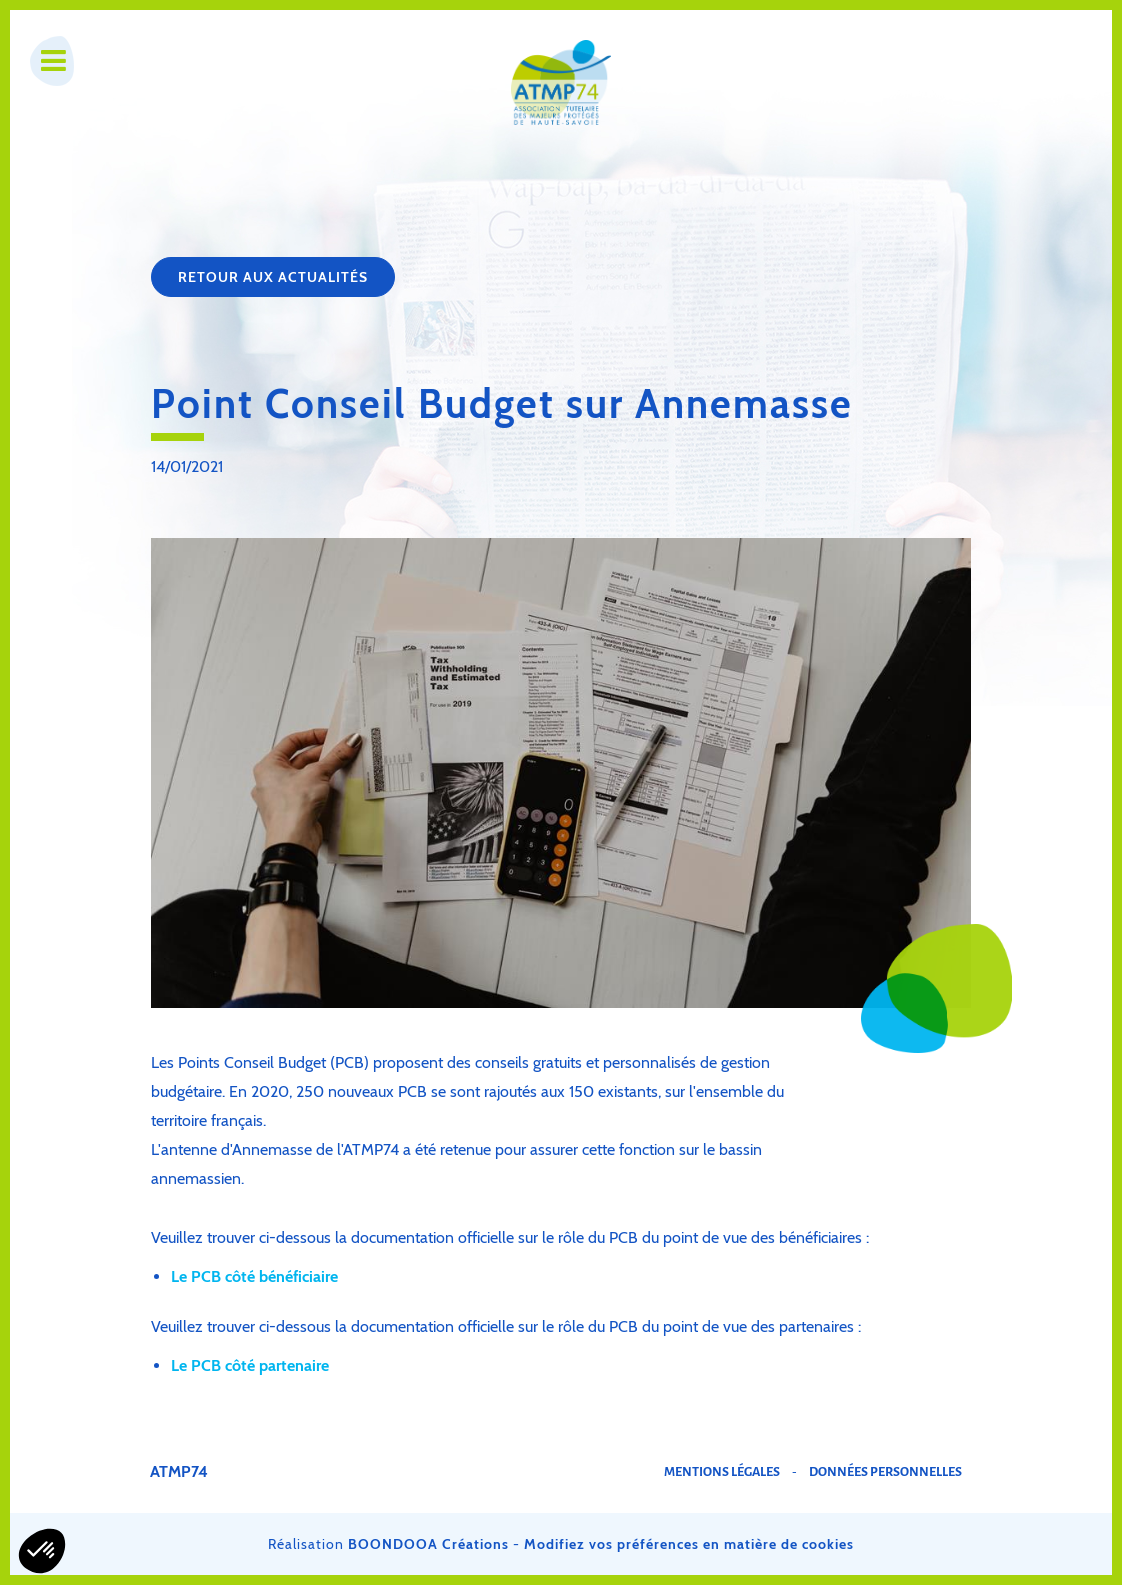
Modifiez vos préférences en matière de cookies (689, 1544)
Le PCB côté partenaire (250, 1365)
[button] (42, 1551)
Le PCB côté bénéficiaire (254, 1276)
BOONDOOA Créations (428, 1544)
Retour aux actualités (273, 277)
